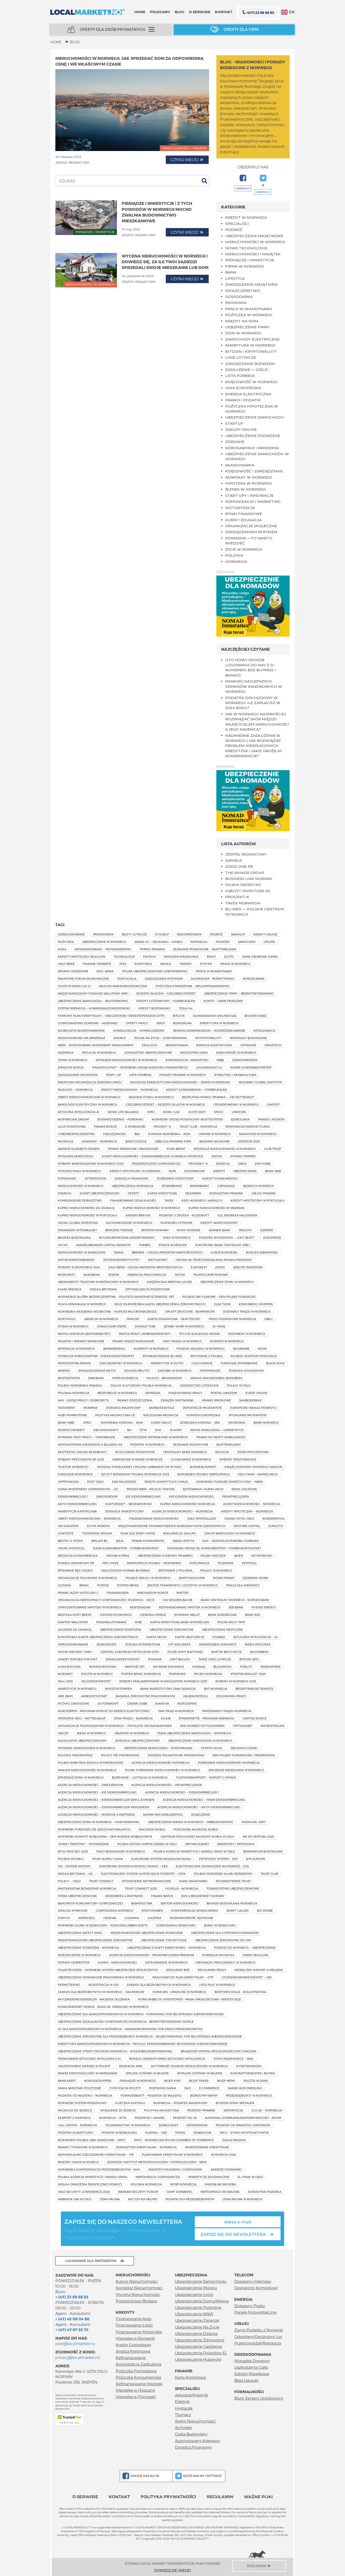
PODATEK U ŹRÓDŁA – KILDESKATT (184, 1215)
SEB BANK (236, 1607)
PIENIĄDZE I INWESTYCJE (95, 232)
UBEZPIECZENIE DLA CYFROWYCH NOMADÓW (225, 1932)
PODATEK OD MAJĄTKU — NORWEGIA (85, 2095)
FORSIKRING (67, 1178)
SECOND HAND (255, 1015)
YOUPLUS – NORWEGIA (181, 1888)
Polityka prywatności (168, 2496)
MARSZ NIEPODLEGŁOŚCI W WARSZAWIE (87, 2073)
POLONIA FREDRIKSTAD (75, 1755)
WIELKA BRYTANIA (103, 1289)
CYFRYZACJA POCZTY (125, 2088)
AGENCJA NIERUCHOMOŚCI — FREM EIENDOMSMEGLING (204, 1799)
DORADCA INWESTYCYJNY (124, 1511)
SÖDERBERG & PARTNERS (124, 1896)
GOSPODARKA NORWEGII (114, 1910)
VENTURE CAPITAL (246, 1526)
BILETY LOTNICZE (134, 934)
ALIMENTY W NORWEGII (151, 1348)
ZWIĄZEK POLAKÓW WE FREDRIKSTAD (176, 1755)
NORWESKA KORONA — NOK (122, 1422)
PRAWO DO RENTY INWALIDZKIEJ (220, 1437)
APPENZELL (86, 1918)
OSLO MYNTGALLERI (201, 1518)
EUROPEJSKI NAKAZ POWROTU (253, 1407)
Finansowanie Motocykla (139, 2332)
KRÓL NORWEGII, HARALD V (201, 1200)
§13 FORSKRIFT (108, 1703)
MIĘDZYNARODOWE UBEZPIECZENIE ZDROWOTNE (95, 1940)
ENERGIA (64, 1193)
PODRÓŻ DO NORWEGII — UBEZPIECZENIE (245, 1947)
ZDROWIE (234, 441)
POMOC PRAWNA (152, 949)
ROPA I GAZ (171, 1112)
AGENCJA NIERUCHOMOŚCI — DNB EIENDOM (90, 1784)
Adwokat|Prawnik (191, 2395)
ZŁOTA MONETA (98, 1526)
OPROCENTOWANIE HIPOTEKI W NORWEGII (90, 1607)
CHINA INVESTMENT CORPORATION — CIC (88, 1489)
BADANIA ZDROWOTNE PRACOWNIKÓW (145, 1696)
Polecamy (160, 12)
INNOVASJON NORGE (152, 1592)
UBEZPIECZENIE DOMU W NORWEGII (227, 1281)
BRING (84, 1585)
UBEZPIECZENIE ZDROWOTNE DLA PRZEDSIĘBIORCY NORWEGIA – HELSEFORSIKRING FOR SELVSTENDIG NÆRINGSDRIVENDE (150, 2036)
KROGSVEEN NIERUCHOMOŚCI (191, 1496)
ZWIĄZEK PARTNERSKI (177, 1400)
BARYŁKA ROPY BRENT (75, 1614)
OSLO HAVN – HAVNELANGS (257, 1474)
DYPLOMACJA (199, 1563)
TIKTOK (179, 1274)
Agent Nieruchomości (195, 2421)
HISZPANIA (66, 1052)
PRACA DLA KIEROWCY (243, 1585)
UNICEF (63, 1733)
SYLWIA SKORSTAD (243, 884)
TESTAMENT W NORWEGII (246, 1333)
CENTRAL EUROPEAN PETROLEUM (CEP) (129, 1651)
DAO (187, 2088)
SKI (129, 1430)
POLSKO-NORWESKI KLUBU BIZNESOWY (223, 1873)
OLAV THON (222, 1304)
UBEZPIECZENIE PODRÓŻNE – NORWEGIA (88, 1947)
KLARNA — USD (156, 2132)
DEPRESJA (153, 1392)
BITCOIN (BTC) (249, 1659)
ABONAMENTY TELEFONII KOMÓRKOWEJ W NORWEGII (98, 1281)
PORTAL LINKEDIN (224, 1392)
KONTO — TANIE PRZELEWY (223, 1000)
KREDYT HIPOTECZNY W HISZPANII (135, 1171)
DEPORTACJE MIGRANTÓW (202, 1407)
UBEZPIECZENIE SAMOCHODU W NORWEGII (200, 1740)
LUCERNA (154, 1918)
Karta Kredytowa (190, 2377)
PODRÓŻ (233, 229)
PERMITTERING (69, 1984)
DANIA (119, 1252)
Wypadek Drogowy (252, 2360)
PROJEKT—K (162, 1126)
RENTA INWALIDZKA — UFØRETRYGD (217, 1430)
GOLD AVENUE (202, 1363)
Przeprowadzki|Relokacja (257, 2343)
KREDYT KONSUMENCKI (220, 1178)
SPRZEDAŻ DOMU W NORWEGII (81, 1777)
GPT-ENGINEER (179, 1644)
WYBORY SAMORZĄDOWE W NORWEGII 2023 (91, 1163)
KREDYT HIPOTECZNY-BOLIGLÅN (81, 956)
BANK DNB (273, 1171)
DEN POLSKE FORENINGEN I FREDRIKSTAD (243, 1755)
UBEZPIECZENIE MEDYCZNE (222, 1629)
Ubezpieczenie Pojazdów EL (201, 2353)
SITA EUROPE (255, 1858)
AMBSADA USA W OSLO (75, 2199)
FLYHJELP (162, 934)
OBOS (242, 1163)
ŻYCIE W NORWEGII (243, 549)
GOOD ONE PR (239, 866)
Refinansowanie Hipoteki (139, 2383)
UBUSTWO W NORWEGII (131, 1733)
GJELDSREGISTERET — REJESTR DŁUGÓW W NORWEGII (165, 1104)
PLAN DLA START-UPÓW (138, 1533)
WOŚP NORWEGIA (183, 2184)
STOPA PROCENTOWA (253, 1452)
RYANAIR (155, 1659)
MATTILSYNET (158, 1259)
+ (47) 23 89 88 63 (71, 2297)
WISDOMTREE (270, 1666)
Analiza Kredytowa (133, 2351)
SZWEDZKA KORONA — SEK (200, 1422)
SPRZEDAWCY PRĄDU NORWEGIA (227, 1711)
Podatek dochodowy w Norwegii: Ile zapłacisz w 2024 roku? (252, 702)
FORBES (144, 1245)
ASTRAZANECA (264, 1030)
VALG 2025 (65, 1681)
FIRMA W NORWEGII (244, 266)
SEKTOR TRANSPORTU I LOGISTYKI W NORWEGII (182, 1585)
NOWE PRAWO (224, 1577)
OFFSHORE (248, 1045)
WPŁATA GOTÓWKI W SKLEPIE (147, 2073)
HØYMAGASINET (197, 1844)
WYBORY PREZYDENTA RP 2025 (81, 1459)
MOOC (219, 1112)
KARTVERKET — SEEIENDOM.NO (128, 1504)
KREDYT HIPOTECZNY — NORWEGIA (247, 1511)
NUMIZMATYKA (273, 1518)
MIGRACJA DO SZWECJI (75, 2110)
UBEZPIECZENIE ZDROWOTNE (172, 1629)
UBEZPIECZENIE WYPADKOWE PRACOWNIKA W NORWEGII (101, 1977)
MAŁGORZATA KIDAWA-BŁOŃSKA (125, 1570)
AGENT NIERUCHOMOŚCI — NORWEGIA (251, 1504)
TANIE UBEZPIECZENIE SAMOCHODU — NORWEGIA (194, 1733)
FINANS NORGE (105, 1126)
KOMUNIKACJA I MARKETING (253, 501)
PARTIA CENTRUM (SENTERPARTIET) (84, 1333)
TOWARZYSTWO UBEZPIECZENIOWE (232, 1888)
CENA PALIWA (110, 2199)
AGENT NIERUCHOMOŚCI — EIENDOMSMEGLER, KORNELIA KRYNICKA (152, 1156)
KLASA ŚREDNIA (69, 1289)
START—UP (113, 1074)
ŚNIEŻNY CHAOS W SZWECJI (78, 2162)
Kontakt (223, 12)
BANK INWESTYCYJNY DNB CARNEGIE (168, 1688)
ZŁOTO (229, 956)
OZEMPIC (267, 1230)
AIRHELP (233, 860)
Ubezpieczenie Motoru (196, 2287)
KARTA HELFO (156, 1637)
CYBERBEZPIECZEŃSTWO (76, 1134)
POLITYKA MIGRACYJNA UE (115, 1415)
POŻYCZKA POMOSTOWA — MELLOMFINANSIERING (192, 986)
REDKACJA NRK (131, 2066)
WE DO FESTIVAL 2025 (258, 1836)
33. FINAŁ (219, 1326)
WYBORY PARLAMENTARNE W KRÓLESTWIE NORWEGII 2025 (163, 1681)
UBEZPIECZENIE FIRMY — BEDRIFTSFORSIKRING (239, 993)
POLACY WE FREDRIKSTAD (120, 1755)
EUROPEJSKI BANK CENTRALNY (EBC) (222, 1245)
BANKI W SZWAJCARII (220, 1925)
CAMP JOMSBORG (179, 2191)
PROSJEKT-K (237, 897)
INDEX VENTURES (257, 1644)
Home (139, 12)
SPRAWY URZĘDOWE (73, 971)
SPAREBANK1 (199, 1185)
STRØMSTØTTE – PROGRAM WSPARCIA (206, 1718)
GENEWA (109, 1918)
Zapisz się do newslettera (238, 2234)
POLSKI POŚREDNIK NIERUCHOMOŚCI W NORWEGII (162, 1770)
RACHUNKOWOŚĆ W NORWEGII (129, 1222)
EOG (158, 1430)
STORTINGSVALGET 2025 (248, 1673)
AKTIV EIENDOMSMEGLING (77, 1504)
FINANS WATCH (162, 1896)
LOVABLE (218, 1637)
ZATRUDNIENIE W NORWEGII (166, 1962)
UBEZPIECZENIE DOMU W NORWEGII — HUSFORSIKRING (99, 1822)
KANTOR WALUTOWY (73, 1622)
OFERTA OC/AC (212, 1748)
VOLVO (63, 1245)
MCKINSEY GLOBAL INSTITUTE (260, 1082)
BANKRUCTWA (141, 1903)
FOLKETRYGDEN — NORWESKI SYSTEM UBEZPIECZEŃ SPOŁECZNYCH (108, 1969)
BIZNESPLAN (182, 1023)
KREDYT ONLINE (265, 934)
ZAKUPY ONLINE (241, 429)
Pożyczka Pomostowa (136, 2371)
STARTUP (234, 423)
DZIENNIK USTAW (255, 1577)
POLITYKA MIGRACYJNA (161, 2110)
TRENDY (185, 963)
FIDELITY (246, 1666)
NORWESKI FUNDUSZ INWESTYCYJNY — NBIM (229, 1481)
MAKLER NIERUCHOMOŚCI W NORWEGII (87, 1770)
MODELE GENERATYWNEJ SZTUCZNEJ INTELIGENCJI (167, 2058)
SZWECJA (223, 1163)
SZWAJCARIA (240, 1119)
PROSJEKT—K (198, 1163)
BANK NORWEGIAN (222, 1614)
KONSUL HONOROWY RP (76, 1563)
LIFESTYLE (235, 278)
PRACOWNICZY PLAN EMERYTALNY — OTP (182, 1977)
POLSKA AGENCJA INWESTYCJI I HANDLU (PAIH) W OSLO (194, 1851)
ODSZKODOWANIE (71, 934)
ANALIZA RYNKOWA (72, 1910)
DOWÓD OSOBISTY (71, 1430)
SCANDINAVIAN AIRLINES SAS (214, 1015)
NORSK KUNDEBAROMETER (250, 1067)
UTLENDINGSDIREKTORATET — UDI (247, 1977)
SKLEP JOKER (199, 2080)
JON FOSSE (262, 1163)
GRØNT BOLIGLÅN (255, 1955)
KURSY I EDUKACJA (243, 520)
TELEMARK (226, 1563)
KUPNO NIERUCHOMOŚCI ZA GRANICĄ (86, 1208)
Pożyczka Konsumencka (138, 2377)
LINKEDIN (239, 1112)
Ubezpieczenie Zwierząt (197, 2320)
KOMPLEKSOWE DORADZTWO (80, 1200)
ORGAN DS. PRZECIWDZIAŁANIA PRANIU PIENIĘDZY (214, 1259)
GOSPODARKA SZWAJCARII (176, 1925)
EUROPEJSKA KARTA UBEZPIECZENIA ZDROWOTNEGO (98, 1637)
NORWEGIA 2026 (223, 2154)
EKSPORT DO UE (185, 2117)
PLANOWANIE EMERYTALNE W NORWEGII (172, 2154)
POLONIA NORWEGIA (146, 2184)
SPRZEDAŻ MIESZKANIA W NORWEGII (236, 1770)
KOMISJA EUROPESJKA (203, 1415)
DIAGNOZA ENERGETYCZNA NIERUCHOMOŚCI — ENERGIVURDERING (180, 1082)
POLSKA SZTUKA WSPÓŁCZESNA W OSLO (147, 1844)
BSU (137, 1134)
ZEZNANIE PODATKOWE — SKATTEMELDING (205, 949)
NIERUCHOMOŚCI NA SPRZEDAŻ (81, 1038)
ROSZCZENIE (200, 1814)
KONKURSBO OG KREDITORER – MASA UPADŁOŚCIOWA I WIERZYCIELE (189, 1999)
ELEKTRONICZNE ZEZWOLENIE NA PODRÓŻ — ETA (212, 1866)
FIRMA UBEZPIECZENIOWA (77, 1896)
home (56, 42)
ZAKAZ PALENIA (234, 2140)
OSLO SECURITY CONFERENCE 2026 (84, 2191)
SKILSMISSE (241, 1348)
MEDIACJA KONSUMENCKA (78, 1555)
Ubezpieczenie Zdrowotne (199, 2340)
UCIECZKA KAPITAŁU (130, 2103)
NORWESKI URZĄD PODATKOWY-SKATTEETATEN (187, 1119)
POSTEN (103, 1585)
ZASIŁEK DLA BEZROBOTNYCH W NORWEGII (159, 1984)
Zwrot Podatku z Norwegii (258, 2330)
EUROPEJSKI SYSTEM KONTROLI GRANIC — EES (133, 1866)
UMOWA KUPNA (117, 1555)
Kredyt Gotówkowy (133, 2344)
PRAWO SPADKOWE (216, 1400)
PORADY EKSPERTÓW (74, 1962)
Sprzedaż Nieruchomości (139, 2287)
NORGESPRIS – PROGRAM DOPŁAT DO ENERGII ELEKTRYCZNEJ (104, 1711)
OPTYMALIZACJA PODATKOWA (147, 1289)
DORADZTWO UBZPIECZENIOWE (148, 1052)
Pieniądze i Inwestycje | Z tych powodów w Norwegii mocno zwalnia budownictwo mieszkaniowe (157, 212)
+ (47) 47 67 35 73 (71, 2329)
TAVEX (168, 1200)
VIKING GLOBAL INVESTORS (78, 1222)
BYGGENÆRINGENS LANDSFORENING (127, 1237)
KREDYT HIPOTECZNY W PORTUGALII (257, 1200)
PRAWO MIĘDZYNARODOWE (133, 1341)
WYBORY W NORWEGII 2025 (235, 1681)
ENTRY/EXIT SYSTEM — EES (218, 1858)
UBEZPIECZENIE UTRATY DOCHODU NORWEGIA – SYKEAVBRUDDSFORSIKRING (115, 2051)
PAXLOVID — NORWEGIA (75, 1089)
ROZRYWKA (143, 963)
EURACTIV (275, 1526)
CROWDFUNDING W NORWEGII (236, 1104)
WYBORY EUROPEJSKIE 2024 (79, 1267)
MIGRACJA (65, 1141)
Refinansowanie (131, 2357)
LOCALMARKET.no (209, 1067)
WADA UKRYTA (183, 1540)
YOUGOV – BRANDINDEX (164, 1378)
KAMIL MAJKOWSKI (193, 1881)
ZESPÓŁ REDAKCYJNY (245, 854)
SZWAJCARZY (168, 2125)
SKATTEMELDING (228, 1444)
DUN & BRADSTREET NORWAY (202, 1896)
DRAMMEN (193, 1193)
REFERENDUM (196, 2125)
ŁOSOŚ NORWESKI (224, 1252)
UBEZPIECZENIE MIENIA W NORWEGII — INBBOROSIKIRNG (190, 1822)
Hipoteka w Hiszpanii (135, 2390)
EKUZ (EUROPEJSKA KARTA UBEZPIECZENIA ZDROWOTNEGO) (160, 1304)
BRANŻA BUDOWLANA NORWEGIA (232, 1903)
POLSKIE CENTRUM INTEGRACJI (253, 1356)
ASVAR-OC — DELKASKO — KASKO (158, 941)
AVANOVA (162, 1703)
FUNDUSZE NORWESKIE (75, 1474)
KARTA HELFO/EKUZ (189, 1637)
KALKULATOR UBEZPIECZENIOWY (82, 1740)
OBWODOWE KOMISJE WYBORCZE (137, 1459)
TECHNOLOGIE (124, 956)
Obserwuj (243, 188)
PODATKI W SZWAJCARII (119, 2132)
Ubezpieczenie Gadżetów (198, 2346)
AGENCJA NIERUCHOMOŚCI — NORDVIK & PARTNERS (96, 1814)
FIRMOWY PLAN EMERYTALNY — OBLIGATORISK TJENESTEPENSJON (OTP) (111, 1015)
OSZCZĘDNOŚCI (114, 1134)
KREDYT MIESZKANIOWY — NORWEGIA (129, 1089)
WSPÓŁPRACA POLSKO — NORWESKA (154, 1563)
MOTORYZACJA (240, 507)
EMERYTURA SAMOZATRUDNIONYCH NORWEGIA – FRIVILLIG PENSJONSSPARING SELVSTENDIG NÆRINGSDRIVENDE (143, 2043)
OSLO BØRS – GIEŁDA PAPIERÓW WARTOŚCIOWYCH (145, 1267)
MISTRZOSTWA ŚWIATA (74, 1363)
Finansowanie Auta (133, 2318)
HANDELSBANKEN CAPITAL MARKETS (103, 1245)
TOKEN (180, 2132)
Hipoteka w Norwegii (135, 2338)
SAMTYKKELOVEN (192, 1577)
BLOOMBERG (259, 1651)
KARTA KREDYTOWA (162, 1193)
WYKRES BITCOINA (102, 1666)
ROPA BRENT (176, 1148)
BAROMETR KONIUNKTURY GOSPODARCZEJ (90, 1903)
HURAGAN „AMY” (254, 1822)
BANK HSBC (66, 1422)
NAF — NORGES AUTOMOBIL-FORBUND (230, 1540)
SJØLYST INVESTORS (248, 1267)
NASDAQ (198, 1666)
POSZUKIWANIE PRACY (185, 1392)
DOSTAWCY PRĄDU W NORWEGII (247, 1311)
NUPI (172, 1171)
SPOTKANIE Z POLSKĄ (206, 1356)
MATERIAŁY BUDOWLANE (248, 1038)
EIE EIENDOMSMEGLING (143, 1496)
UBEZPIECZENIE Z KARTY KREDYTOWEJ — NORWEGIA (166, 1947)
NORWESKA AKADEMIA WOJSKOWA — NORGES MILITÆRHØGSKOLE (107, 1311)
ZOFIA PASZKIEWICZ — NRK (233, 2058)
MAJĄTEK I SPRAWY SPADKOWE (81, 1341)
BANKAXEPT (67, 2080)
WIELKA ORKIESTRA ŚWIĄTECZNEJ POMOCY (90, 2184)
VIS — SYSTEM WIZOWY (74, 1866)
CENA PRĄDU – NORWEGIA (133, 1718)
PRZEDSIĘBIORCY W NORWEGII (249, 2095)
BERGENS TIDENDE (119, 1230)
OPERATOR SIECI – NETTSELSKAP (81, 1718)
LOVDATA (64, 1585)
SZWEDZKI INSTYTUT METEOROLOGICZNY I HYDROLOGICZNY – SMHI (157, 2162)
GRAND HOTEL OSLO (239, 1518)
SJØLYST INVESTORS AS (247, 891)
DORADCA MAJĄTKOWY (123, 1407)
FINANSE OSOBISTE (97, 963)
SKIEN (238, 1555)
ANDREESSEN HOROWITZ (217, 1644)
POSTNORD (177, 1673)
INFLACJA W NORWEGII (99, 1052)
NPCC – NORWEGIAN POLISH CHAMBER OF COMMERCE (174, 2140)
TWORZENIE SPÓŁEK (97, 1533)
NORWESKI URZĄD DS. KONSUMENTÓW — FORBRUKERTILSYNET (214, 1548)
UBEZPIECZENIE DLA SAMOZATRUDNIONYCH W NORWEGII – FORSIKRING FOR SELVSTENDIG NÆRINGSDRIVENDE (141, 2014)
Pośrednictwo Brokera (136, 2301)
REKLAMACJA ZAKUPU (179, 1533)
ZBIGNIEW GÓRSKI (244, 1748)
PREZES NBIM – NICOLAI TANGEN (150, 1489)
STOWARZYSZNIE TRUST (233, 1881)
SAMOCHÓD (246, 941)
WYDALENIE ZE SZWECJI (118, 2110)
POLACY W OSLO (239, 1385)
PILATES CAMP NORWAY (210, 1274)
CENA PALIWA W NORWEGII (242, 2199)
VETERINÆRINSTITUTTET (121, 1259)
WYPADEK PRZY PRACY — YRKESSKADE (86, 1437)
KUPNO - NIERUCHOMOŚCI (117, 1962)
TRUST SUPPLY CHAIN (107, 1858)
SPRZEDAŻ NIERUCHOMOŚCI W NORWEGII (225, 1148)
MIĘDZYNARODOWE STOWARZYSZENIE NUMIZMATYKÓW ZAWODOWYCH (171, 1526)
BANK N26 (252, 1614)
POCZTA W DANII (256, 2080)
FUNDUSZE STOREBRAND (239, 1363)
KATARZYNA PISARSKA (265, 2191)
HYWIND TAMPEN (243, 1156)
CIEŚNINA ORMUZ (153, 1614)
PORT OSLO (95, 1481)
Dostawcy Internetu (252, 2281)
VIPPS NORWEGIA (125, 1378)
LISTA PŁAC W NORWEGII (217, 1984)
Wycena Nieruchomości (138, 2294)
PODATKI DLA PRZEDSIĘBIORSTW (190, 2199)
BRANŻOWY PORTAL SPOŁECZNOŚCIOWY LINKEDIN (218, 2051)
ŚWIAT (211, 956)
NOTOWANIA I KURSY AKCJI (203, 1489)
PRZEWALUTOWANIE (111, 1622)
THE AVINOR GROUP (244, 872)
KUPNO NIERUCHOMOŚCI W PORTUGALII (87, 1215)
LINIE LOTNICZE (240, 357)
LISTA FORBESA (240, 375)
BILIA (120, 1540)
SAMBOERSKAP (250, 1400)
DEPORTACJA (233, 2110)
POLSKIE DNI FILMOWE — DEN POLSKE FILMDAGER (219, 1296)
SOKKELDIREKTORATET (123, 1659)
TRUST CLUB (269, 1873)
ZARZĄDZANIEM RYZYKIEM (251, 532)
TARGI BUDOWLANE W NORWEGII (120, 1851)
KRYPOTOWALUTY (208, 1038)
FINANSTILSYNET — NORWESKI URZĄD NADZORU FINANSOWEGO (140, 1067)
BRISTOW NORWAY (155, 1230)
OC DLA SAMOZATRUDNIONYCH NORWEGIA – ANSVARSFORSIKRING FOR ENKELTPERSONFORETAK (130, 2029)
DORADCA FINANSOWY (132, 1178)
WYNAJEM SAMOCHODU (75, 1156)
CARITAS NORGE (254, 1718)
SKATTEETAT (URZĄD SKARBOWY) (82, 1452)
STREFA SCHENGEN (172, 1245)
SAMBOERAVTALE (161, 1407)
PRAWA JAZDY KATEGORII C (78, 1592)
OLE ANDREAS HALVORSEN (237, 1215)
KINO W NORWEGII (177, 1237)
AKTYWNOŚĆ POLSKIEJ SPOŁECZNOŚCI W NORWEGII (189, 2066)
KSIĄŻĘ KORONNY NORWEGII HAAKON (253, 1466)
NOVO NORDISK (189, 1230)
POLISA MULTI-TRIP (231, 1622)
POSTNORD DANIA (162, 2088)
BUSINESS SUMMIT (203, 1466)
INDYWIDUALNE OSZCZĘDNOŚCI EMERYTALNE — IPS (96, 2154)
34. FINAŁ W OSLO (250, 2176)
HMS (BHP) (65, 1696)
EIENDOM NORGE (71, 1067)
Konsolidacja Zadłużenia (138, 2364)
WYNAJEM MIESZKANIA (181, 956)
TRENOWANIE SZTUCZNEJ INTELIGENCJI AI (89, 2058)
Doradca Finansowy (193, 2447)
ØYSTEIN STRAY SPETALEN (235, 2103)
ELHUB (166, 1718)
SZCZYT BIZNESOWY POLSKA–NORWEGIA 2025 (135, 1474)
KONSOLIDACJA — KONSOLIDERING (139, 1030)
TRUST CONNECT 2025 (141, 1888)
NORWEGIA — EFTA (112, 2117)
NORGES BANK (254, 978)
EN (288, 12)
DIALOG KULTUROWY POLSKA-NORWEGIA (141, 1385)
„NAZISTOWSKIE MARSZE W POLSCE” (84, 2066)
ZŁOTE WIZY (197, 1112)
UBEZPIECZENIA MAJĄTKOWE (254, 236)
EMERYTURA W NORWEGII (250, 345)
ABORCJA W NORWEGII (101, 1319)
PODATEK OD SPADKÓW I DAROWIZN (243, 2125)
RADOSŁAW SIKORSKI (220, 2184)
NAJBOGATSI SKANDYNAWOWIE (81, 1030)
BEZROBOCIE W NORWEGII (117, 1392)
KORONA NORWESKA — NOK (169, 1134)
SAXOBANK (91, 1274)
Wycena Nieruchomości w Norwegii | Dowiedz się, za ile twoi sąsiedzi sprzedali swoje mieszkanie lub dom (165, 261)
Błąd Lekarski (246, 2380)
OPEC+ (87, 1422)
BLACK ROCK (275, 1363)
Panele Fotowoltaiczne (255, 2312)
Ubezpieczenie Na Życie (197, 2327)
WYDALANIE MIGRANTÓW (247, 1415)
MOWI (262, 1348)
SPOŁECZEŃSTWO (242, 290)
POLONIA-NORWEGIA (73, 1392)
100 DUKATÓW (68, 1526)
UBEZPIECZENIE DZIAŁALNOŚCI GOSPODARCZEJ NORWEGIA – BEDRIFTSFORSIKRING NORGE (126, 2021)
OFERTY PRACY (137, 1023)
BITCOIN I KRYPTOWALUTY (251, 351)
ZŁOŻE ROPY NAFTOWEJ (185, 1651)
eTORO (220, 1267)
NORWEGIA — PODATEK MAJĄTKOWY (180, 2103)
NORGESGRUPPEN (97, 2080)
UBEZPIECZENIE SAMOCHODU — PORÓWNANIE (158, 1748)
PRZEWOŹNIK (103, 934)
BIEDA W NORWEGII (91, 1733)
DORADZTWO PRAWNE (226, 1193)
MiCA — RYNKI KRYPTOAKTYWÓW (244, 2132)
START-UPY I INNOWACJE (249, 495)
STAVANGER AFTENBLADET (77, 1230)
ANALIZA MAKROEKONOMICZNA (123, 986)
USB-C (268, 1319)
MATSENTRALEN (272, 1725)
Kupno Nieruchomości (137, 2281)
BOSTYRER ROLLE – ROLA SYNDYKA (240, 1992)
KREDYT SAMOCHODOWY (219, 1222)
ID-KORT (176, 1430)
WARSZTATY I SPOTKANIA (235, 1844)
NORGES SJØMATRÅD (261, 1252)
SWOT (160, 1023)
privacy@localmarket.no (77, 2357)
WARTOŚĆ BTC (135, 1666)
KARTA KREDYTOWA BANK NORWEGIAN (179, 1622)
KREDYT (219, 1171)
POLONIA (234, 555)
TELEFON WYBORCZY (73, 1466)
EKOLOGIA (149, 1045)
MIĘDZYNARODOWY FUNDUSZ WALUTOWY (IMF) (93, 993)
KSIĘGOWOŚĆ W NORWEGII (251, 382)
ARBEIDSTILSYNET (94, 1696)
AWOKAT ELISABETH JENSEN (79, 1148)
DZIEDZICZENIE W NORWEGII (79, 1955)
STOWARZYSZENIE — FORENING (120, 1119)
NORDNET (65, 1673)
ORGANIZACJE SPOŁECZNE (251, 526)
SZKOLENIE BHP (178, 1969)
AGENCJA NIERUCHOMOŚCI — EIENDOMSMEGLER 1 (182, 1792)
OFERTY (133, 1193)
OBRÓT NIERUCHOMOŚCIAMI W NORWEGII (89, 1097)
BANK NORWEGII (266, 1422)
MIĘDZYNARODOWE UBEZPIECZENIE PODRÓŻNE (146, 1932)
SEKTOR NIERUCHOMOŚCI (180, 1903)
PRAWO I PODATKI (243, 400)
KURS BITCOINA (69, 1666)
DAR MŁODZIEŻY (124, 1481)
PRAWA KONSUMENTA (148, 1540)
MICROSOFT (66, 1274)
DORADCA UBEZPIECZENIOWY (137, 1740)
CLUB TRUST (273, 1148)
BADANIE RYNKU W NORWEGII (151, 1097)
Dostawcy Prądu (249, 2305)
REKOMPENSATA (189, 934)
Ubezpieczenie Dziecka (196, 2333)
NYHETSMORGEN (248, 2066)
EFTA (143, 1430)
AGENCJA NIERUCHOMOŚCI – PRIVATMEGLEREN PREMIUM (151, 1955)
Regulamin (220, 2496)
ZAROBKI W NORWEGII (174, 1370)
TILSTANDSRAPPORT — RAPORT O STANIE (206, 1777)
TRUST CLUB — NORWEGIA (198, 1126)
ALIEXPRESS (272, 1237)
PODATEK (223, 941)
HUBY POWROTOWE (72, 1415)
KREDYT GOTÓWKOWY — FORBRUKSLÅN (165, 1000)
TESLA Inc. (186, 1008)
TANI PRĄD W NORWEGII (176, 1711)
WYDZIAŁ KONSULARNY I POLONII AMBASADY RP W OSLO (139, 1466)
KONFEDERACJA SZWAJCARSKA (194, 1910)
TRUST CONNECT (101, 1881)
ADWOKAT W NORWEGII (248, 477)
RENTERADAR (140, 1607)
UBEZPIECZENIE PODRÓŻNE (252, 435)
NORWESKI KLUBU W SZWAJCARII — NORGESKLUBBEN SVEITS (103, 1925)
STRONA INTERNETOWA (142, 1644)
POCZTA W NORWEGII (97, 1673)
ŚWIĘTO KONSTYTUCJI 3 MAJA (166, 1481)
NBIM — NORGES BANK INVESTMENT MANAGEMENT (96, 1045)
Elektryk (182, 2401)
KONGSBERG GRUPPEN (256, 1304)
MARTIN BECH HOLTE (226, 1651)
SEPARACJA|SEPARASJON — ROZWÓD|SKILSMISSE (209, 1030)
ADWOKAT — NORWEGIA (99, 1141)
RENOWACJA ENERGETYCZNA (247, 1126)
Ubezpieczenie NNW (194, 2314)
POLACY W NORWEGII (216, 1570)
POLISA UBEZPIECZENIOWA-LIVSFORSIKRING (155, 971)
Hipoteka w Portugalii (136, 2396)
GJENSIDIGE (226, 1185)
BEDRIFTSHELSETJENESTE (254, 1688)
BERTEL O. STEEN (70, 1540)
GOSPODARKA (239, 296)
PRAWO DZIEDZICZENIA (134, 1400)
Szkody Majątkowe (251, 2373)
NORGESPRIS (187, 1703)
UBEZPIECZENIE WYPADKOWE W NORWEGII (155, 1437)
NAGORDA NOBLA (152, 1829)
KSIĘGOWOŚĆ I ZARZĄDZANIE (254, 471)
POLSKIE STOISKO (71, 1858)
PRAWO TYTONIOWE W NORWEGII (83, 2147)
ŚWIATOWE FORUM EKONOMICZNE (83, 978)
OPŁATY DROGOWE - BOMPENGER (190, 1311)
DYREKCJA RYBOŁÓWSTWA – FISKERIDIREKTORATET (96, 1356)
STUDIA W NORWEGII (73, 1326)
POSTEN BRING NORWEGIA (141, 1673)
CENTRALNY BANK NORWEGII (185, 1452)
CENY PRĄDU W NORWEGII (182, 1341)
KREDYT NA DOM (241, 321)
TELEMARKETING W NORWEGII (127, 2125)
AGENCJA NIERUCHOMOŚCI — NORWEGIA (182, 1511)
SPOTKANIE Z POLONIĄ (175, 1570)
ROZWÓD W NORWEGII (227, 1341)
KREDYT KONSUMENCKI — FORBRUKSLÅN (196, 1089)
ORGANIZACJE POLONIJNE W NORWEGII (87, 1577)
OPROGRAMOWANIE (73, 1644)
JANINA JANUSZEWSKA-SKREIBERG (216, 1378)
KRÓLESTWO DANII (194, 1052)
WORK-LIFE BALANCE (123, 1112)
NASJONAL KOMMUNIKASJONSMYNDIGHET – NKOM (243, 2117)
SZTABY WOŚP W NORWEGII (184, 1326)
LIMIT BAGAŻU (180, 1659)
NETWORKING (261, 1555)
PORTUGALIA (127, 978)
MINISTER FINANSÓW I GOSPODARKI (175, 2169)
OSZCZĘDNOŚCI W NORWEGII (121, 1363)
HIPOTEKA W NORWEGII (248, 483)
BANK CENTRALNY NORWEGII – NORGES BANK (235, 1600)
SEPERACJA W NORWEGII (76, 1348)
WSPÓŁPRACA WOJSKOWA (220, 2191)
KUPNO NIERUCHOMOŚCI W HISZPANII (216, 1208)
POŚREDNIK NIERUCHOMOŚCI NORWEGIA (229, 1762)
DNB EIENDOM (107, 1496)
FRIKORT (133, 1319)
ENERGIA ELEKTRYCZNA (248, 394)
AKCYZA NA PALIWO (143, 2199)
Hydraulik (184, 2408)
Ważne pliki (258, 2496)
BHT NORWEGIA (215, 1688)
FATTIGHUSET (243, 1725)
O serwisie (199, 12)
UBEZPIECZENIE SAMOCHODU (254, 417)
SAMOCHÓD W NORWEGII (257, 1134)
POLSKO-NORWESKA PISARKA (80, 1385)
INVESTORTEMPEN (118, 1688)
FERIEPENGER (210, 1370)
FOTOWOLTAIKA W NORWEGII (79, 1171)
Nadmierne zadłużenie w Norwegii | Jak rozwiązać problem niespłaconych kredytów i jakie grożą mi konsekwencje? (253, 745)
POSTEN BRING (128, 1585)
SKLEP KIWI (172, 2080)
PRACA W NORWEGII (235, 963)
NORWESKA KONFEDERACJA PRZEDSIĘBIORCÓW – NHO (99, 2169)
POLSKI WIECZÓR (213, 1555)
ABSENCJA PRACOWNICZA (146, 1274)
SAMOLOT (238, 934)
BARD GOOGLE (136, 1141)
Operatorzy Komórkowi (256, 2287)
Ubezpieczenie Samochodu (200, 2281)
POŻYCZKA (66, 941)
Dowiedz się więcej (172, 2570)
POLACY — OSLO (69, 1881)
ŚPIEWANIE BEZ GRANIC (75, 1570)
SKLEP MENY (226, 2080)
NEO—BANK (105, 971)
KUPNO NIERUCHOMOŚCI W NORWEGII (151, 1208)
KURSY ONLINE (256, 1392)
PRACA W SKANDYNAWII (248, 309)
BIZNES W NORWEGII (245, 489)
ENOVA (217, 1156)
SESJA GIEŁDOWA (244, 1489)
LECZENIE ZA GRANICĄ (75, 1629)
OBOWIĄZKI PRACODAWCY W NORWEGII (225, 1962)
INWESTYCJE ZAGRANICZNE (209, 2176)
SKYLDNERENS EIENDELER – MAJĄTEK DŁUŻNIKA (94, 1999)
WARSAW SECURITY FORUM (138, 2191)
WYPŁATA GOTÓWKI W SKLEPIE (199, 2073)
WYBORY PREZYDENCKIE (237, 1459)
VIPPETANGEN (68, 1481)
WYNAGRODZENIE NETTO (97, 1370)
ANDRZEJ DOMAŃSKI (226, 2169)
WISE (138, 1622)
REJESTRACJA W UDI (103, 1984)
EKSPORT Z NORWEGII (74, 2117)
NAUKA (165, 963)
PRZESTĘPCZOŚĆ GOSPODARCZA (156, 1163)
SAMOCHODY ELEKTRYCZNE (252, 339)
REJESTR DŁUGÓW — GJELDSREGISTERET (166, 993)
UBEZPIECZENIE (245, 1171)
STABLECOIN (202, 2132)
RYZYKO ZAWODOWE (73, 1703)
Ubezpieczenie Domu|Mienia (202, 2301)
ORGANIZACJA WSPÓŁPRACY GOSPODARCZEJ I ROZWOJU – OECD (106, 1600)
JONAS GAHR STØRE (111, 1326)
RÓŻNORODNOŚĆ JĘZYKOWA (191, 1918)
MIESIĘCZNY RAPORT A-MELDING (258, 1969)
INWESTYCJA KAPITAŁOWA (77, 1511)
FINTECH (149, 956)
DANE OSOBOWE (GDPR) (260, 956)
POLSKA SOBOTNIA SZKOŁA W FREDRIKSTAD (90, 1762)
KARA (62, 949)
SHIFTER (182, 1592)
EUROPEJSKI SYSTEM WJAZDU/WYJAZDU (161, 1858)
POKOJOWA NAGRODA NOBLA (195, 1829)
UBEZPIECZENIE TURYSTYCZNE (164, 1940)
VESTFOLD (249, 1563)
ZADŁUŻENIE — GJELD (246, 369)
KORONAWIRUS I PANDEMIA (252, 448)
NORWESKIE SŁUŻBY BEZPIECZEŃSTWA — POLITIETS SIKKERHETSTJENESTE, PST (116, 1296)
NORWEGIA (236, 561)
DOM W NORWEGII (243, 333)
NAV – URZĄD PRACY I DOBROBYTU (83, 1400)
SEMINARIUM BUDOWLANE (263, 1851)
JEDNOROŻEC (106, 1644)
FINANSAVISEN (118, 1592)
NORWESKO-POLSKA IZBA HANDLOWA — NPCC (92, 2140)
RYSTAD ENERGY (264, 1607)
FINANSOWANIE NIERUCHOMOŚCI (154, 1518)
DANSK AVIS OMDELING (245, 2088)
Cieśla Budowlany (191, 2434)
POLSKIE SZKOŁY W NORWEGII (148, 1577)
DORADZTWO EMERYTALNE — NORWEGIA (146, 2147)
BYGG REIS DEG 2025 (73, 1851)
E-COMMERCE (209, 2088)
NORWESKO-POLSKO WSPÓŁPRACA (203, 1474)
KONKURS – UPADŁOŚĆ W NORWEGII (179, 1992)
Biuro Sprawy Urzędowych (258, 2398)
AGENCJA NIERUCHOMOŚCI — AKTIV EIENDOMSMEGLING (199, 1807)
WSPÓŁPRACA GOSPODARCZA (157, 2176)
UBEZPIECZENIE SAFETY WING (80, 1932)
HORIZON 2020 (249, 1141)
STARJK (113, 1274)
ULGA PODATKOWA (72, 1126)
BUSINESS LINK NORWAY (248, 878)
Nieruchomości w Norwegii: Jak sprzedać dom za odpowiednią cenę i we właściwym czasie (129, 61)
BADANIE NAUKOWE (214, 1141)
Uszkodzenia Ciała (251, 2367)
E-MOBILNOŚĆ (135, 1126)
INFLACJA (222, 1452)
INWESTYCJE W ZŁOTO (167, 1363)
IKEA (122, 963)
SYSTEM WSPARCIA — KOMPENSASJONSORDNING (94, 1008)
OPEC (151, 1112)
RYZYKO (206, 963)
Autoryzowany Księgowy (197, 2440)
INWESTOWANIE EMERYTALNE (207, 2147)
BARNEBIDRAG (114, 1348)
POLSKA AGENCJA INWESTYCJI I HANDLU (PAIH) (92, 2176)
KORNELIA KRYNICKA (218, 1955)
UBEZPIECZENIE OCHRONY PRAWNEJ (165, 1555)
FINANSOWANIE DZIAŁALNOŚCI (133, 1200)
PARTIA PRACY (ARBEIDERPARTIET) (145, 1333)
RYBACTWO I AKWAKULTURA (235, 1074)
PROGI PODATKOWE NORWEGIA (232, 1319)
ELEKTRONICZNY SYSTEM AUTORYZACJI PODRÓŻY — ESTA (143, 1873)
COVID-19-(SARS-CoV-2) (74, 986)
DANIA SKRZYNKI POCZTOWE (79, 2088)
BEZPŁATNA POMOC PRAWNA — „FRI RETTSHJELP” (218, 1097)
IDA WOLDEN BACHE (178, 1600)
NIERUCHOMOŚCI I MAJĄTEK (184, 148)
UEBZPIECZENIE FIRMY (247, 327)
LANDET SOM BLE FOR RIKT (78, 1659)
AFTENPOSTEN (95, 1178)
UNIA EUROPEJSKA (243, 388)
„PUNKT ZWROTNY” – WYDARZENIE (83, 1844)
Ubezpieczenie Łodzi (194, 2294)
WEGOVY (245, 1230)
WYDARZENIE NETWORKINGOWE (146, 1881)
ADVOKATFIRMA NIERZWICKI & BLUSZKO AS (90, 1444)
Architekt (183, 2427)
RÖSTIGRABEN (152, 1910)
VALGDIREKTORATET (96, 1681)
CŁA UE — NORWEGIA (266, 2110)
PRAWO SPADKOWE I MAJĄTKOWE (133, 1148)
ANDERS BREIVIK (138, 1215)
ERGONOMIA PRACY (231, 1696)
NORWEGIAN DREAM (73, 1119)
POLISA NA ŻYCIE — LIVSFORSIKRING (160, 1038)
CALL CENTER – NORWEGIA (77, 2125)
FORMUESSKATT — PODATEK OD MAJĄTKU (151, 2095)
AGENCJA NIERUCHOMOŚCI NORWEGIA (161, 1762)
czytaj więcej (187, 159)
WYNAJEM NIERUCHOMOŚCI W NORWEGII (126, 1060)
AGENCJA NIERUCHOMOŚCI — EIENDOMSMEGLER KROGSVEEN (103, 1807)
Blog (179, 12)
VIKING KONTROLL (71, 1548)
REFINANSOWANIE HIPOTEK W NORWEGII (190, 1607)
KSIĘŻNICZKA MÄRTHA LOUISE (169, 1281)
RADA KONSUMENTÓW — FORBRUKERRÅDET (126, 1548)
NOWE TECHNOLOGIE (246, 248)
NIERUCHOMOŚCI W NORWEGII (90, 284)
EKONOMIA (236, 302)
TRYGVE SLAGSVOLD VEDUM (199, 1333)
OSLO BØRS (66, 963)
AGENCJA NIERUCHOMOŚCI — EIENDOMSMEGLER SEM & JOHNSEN (106, 1799)
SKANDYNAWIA (239, 465)
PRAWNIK (90, 1407)
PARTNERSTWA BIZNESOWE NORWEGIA (87, 1888)
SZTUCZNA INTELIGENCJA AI (78, 1112)
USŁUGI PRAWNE (263, 1193)
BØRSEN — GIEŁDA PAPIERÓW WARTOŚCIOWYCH (167, 1252)
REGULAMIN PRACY (212, 1969)
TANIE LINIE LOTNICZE (215, 1659)
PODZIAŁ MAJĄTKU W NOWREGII (201, 1348)
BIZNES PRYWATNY (204, 2095)
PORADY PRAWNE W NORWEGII (182, 1074)
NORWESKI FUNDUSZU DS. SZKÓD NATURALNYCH (94, 1829)
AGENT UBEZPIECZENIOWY (100, 1193)
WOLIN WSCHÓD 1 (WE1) (75, 1651)
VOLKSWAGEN (194, 1171)
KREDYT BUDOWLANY (154, 1008)
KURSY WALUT (161, 1422)
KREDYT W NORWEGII (246, 217)
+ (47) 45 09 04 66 (72, 2319)
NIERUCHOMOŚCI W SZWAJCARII (82, 1252)
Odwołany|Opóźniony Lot (258, 2336)
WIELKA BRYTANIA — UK (75, 1873)
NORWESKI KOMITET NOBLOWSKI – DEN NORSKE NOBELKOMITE (105, 1836)
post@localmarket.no (75, 2343)
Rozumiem (259, 2566)
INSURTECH (273, 1045)
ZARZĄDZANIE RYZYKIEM (164, 978)
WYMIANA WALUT (187, 1614)
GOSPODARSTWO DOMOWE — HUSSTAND (88, 1023)
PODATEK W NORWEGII (147, 1444)
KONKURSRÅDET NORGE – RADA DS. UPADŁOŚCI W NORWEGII (103, 2006)
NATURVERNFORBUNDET (76, 1259)
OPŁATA (269, 941)
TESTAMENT (66, 1407)
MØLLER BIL (99, 1540)
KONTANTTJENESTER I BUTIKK (252, 2073)
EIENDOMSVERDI (245, 1060)
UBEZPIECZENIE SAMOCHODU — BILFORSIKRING (93, 1000)
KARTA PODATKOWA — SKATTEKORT (174, 1319)
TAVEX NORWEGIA (242, 903)
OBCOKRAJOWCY (106, 1430)
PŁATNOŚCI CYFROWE (177, 1222)
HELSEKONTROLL (195, 1696)
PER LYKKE (110, 1563)
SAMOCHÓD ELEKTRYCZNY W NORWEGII (87, 1104)
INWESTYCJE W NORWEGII (77, 1688)
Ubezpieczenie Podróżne (198, 2307)
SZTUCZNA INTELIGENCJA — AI (255, 1637)
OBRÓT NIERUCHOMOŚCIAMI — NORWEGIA (89, 1518)
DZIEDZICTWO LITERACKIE (199, 1385)
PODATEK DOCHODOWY (246, 1370)
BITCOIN (179, 1015)
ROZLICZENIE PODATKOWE (135, 1452)
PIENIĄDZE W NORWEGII (138, 2080)
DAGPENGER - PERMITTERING (213, 978)
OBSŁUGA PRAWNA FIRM (173, 1141)
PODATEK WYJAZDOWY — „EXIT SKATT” (227, 1237)
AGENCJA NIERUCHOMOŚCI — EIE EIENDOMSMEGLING (97, 1792)
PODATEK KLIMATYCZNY (75, 2132)
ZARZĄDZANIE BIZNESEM (250, 363)
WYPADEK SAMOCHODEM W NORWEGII (86, 1748)
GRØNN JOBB (137, 1703)
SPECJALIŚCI (237, 223)
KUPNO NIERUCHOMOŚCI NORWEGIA (187, 1504)
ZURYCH (64, 1918)
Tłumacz (183, 2414)
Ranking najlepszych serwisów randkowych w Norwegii (253, 686)
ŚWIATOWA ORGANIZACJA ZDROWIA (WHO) (90, 1082)
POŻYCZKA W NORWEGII (248, 315)
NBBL (220, 1060)
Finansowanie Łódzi (134, 2325)
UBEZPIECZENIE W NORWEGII (104, 941)
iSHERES (64, 1370)
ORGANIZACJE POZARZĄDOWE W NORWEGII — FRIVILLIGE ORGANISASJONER (115, 1725)
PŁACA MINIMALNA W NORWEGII (82, 1304)
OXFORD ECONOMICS (116, 1614)
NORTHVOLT (67, 1319)
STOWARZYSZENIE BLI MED (162, 1356)
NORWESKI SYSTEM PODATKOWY (82, 2103)
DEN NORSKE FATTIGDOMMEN (202, 1725)
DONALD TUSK (145, 1326)
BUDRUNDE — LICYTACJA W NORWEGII (140, 1777)
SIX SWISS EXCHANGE (168, 1666)
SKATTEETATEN (69, 1378)
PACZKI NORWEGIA (208, 1673)
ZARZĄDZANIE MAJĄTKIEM (251, 284)
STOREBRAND (171, 1185)
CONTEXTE (66, 1533)
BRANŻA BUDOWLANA (74, 1237)
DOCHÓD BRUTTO (137, 1370)
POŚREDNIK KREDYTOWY (175, 1178)
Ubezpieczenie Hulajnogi (198, 2359)
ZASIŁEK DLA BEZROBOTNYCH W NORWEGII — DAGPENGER (101, 1992)
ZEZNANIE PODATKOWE (190, 1444)
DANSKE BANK (219, 1230)
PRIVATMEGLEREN (235, 1496)
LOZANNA (131, 1918)
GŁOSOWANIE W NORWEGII (191, 1459)
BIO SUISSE (265, 1910)
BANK (230, 272)
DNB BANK (96, 1378)
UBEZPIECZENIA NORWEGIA (132, 1185)
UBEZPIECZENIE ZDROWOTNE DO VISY (223, 1940)
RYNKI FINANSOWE (243, 513)
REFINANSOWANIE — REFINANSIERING (103, 949)
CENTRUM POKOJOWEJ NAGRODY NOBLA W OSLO (197, 1836)
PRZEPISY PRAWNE (201, 2110)
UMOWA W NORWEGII (215, 1134)
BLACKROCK (222, 1666)
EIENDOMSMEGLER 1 (73, 1496)
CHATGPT (273, 1104)
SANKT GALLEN (237, 1910)
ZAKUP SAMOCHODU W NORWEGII (229, 1533)
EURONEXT (199, 1267)
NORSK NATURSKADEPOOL (163, 1814)
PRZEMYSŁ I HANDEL (150, 2117)
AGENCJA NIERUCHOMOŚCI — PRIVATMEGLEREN (166, 1784)
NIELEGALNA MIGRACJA (160, 1415)
